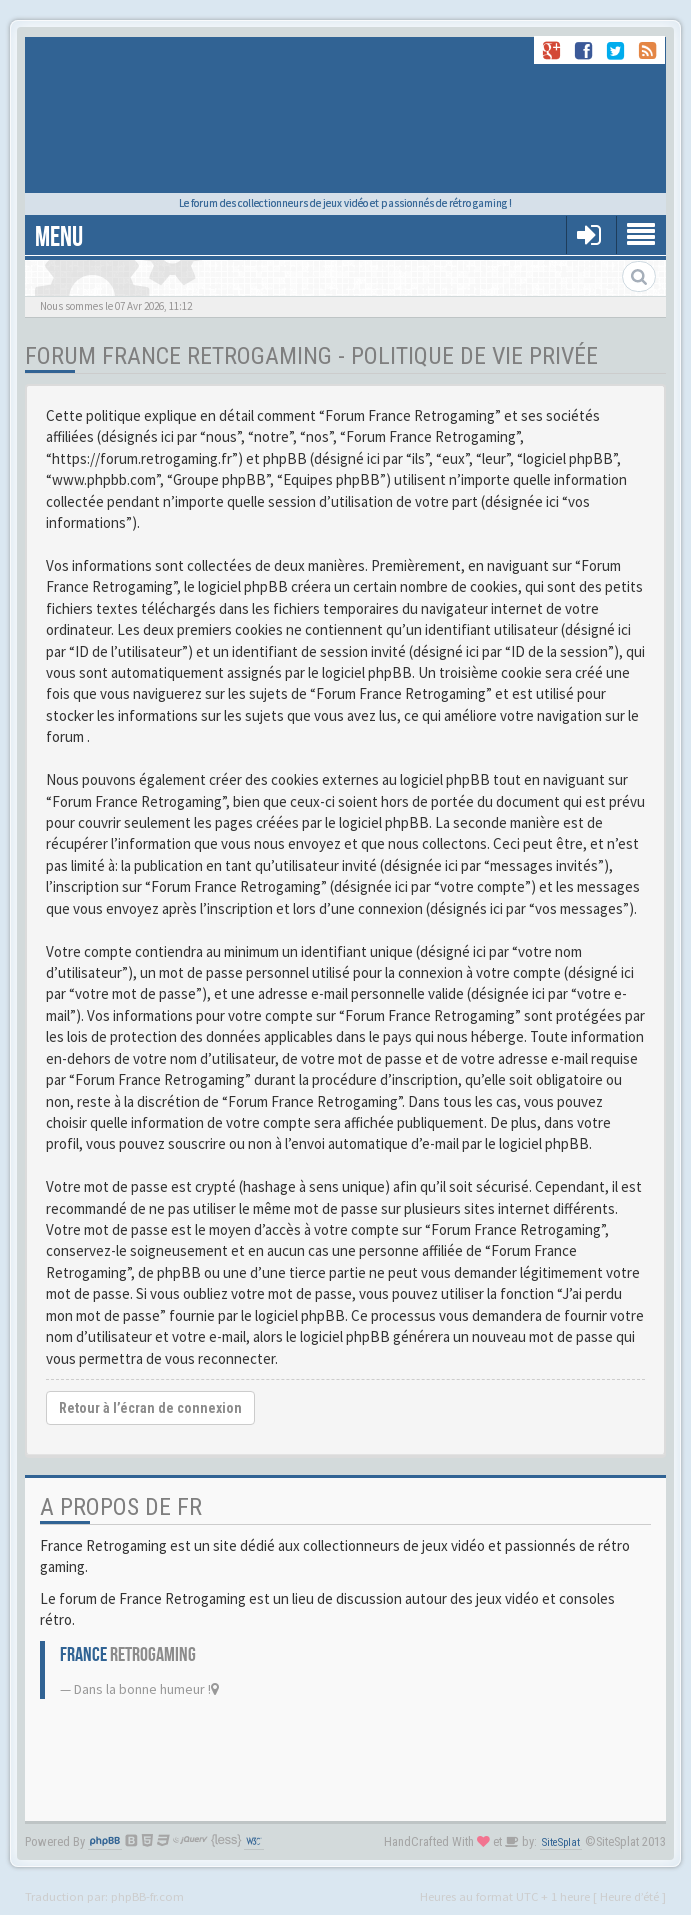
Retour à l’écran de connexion (150, 1408)
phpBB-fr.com (147, 1896)
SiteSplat (561, 1842)
